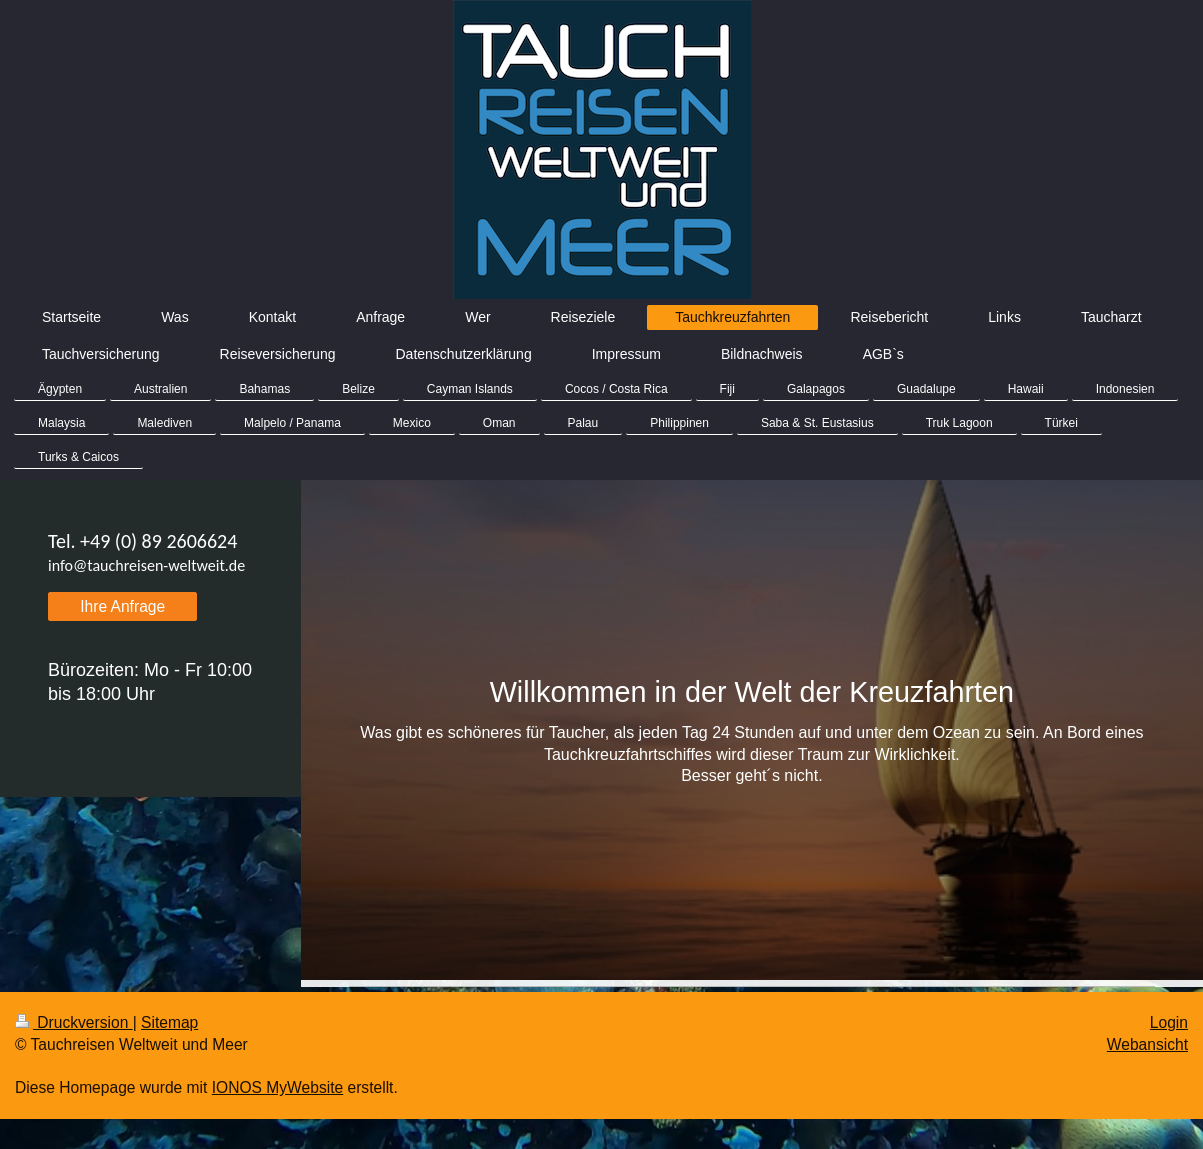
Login (1169, 1022)
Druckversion (74, 1022)
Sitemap (169, 1022)
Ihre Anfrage (122, 606)
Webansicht (1147, 1044)
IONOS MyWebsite (277, 1087)
